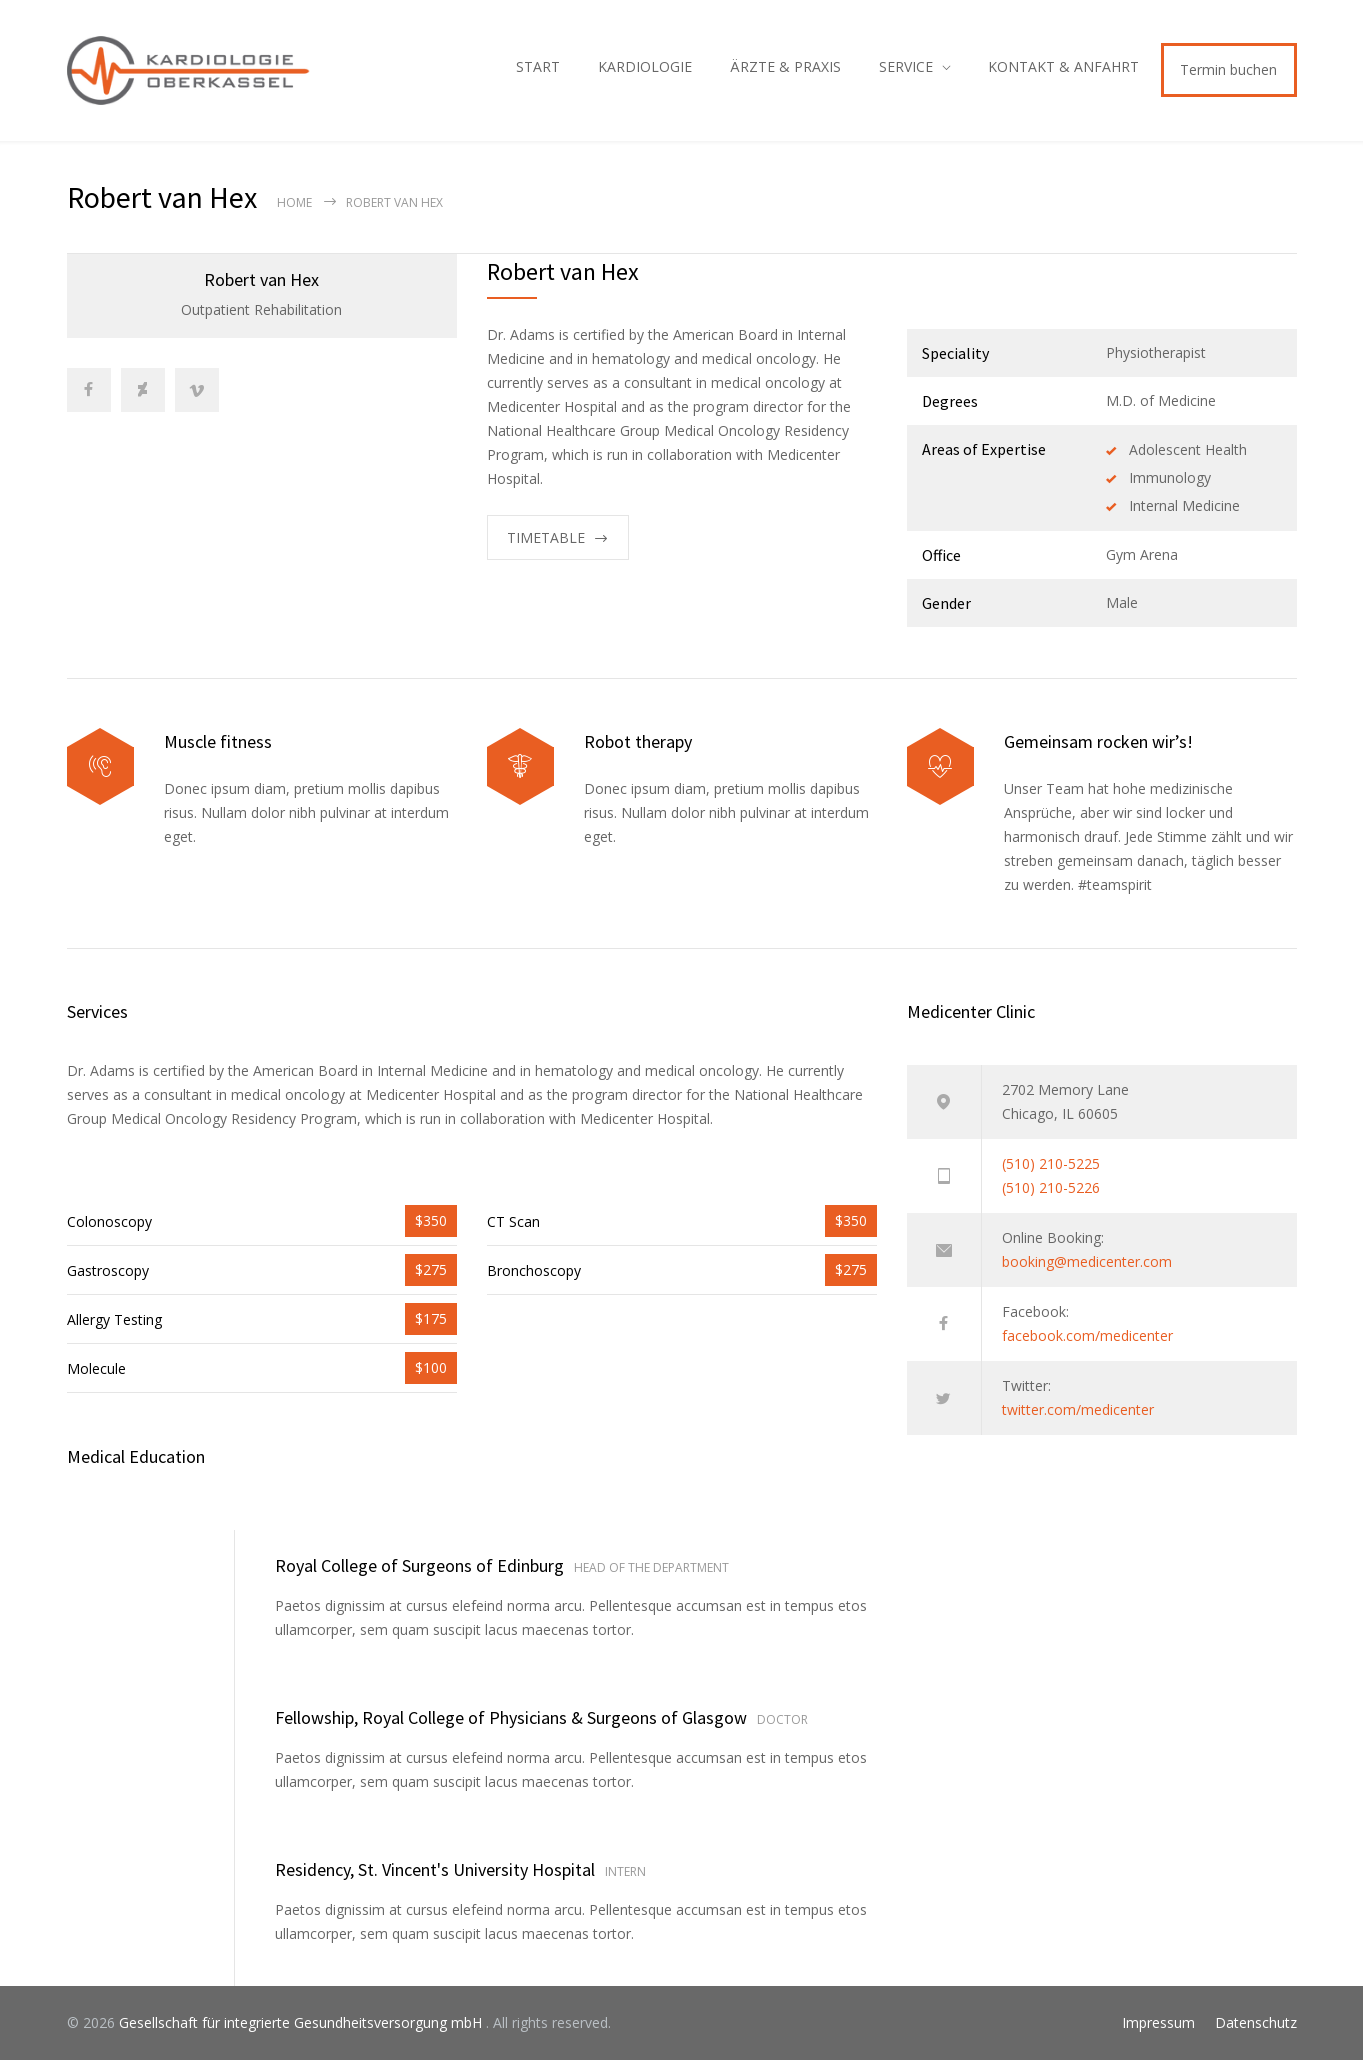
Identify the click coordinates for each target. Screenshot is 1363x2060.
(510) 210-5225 (1051, 1163)
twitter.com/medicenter (1078, 1409)
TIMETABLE (546, 537)
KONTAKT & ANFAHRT (1063, 66)
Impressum (1158, 2022)
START (538, 66)
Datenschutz (1256, 2022)
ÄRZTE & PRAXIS (785, 66)
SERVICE (906, 66)
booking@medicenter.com (1087, 1261)
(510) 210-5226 (1051, 1187)
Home (294, 202)
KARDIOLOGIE (645, 66)
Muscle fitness (218, 741)
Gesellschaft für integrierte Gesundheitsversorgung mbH (302, 2022)
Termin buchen (1228, 69)
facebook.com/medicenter (1087, 1335)
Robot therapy (638, 741)
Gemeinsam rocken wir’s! (1098, 741)
